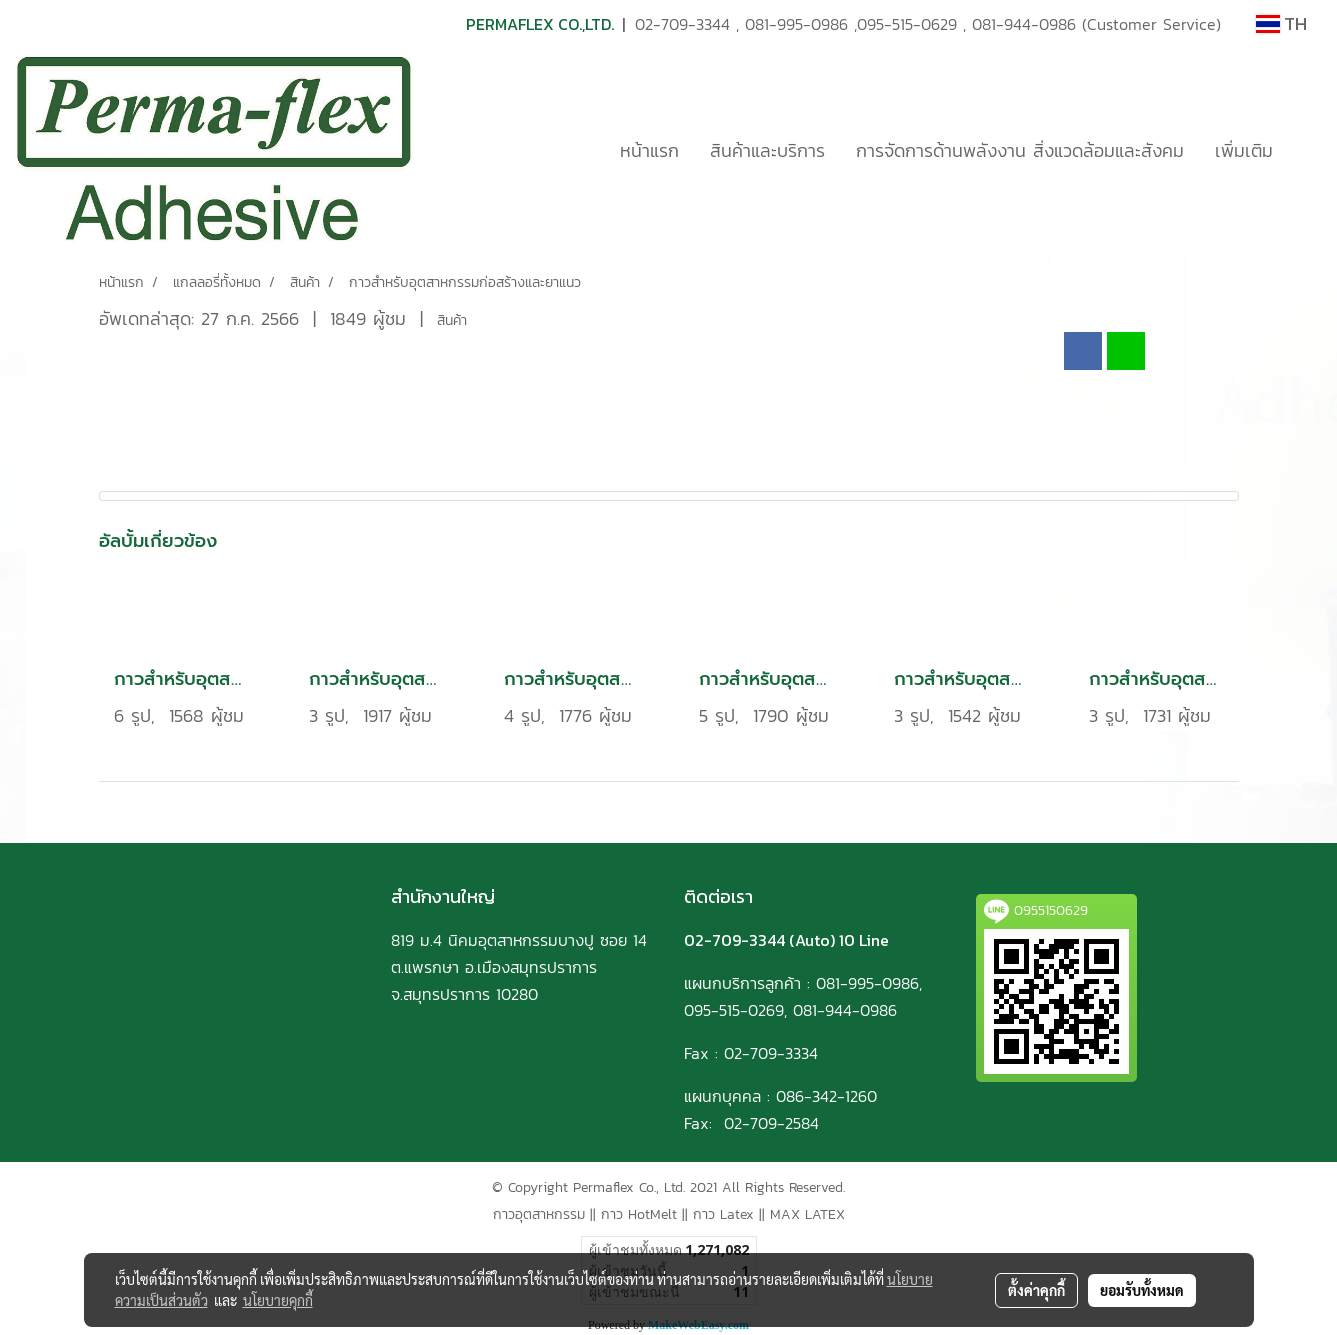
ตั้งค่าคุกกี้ (1036, 1290)
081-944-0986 (1024, 24)
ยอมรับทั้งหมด (1142, 1290)
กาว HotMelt (639, 1214)
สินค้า (452, 320)
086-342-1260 (826, 1096)
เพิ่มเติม (1244, 150)
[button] (1306, 150)
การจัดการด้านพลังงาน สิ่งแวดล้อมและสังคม (1020, 150)
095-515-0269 (734, 1010)
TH (1281, 23)
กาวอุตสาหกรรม (539, 1214)
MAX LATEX (807, 1214)
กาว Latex (723, 1214)
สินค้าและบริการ (767, 150)
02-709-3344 (682, 24)
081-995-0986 (796, 24)
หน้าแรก (649, 150)
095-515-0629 (907, 24)
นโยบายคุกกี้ (278, 1300)
